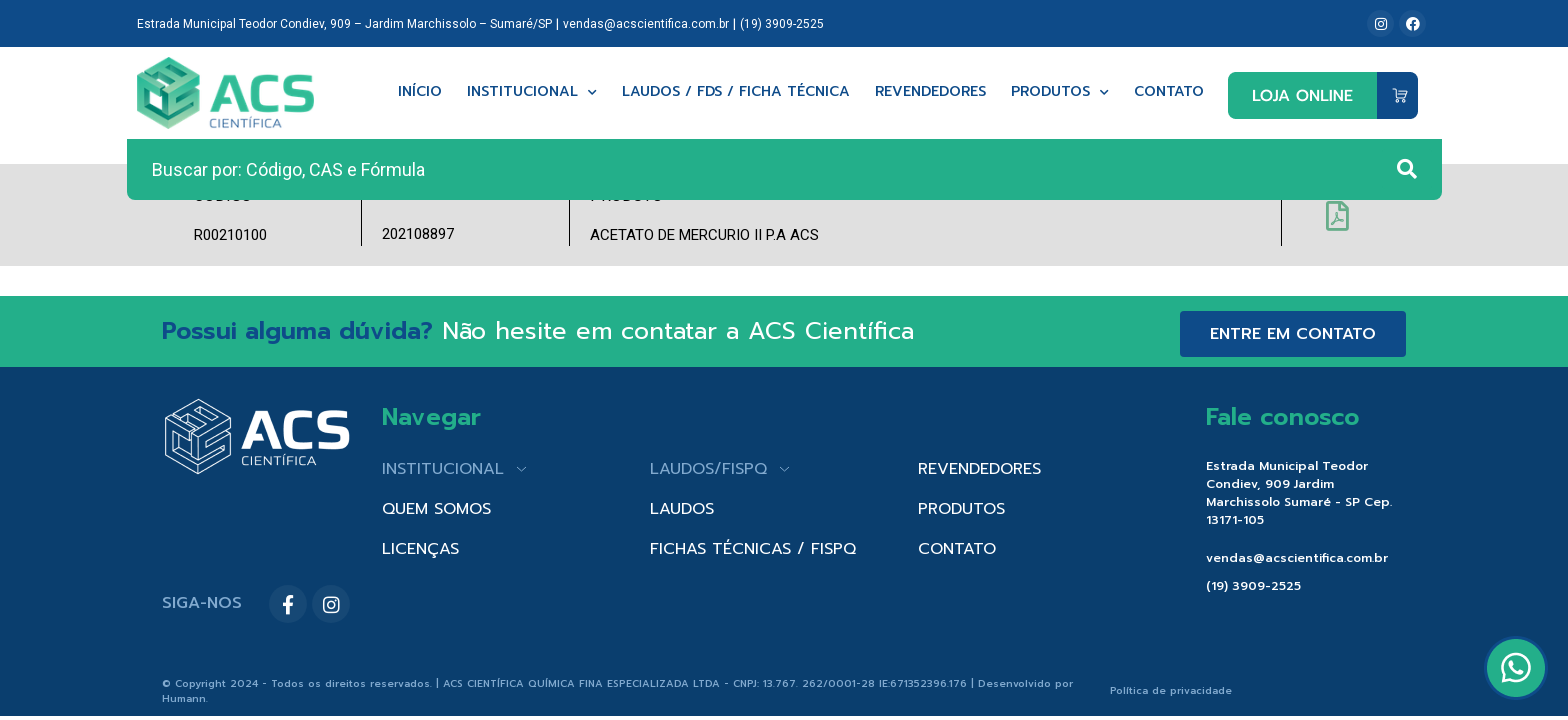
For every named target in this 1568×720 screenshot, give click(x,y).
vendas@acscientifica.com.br (646, 24)
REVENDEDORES (979, 469)
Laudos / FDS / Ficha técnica (736, 92)
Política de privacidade (1171, 690)
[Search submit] (1407, 169)
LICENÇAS (420, 549)
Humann (184, 698)
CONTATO (957, 549)
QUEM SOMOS (436, 509)
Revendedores (930, 92)
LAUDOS (682, 509)
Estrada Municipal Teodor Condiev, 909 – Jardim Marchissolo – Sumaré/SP (344, 24)
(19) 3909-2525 (782, 24)
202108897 (418, 234)
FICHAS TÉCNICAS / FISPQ (753, 549)
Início (420, 92)
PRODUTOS (961, 509)
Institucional (532, 92)
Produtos (1060, 92)
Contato (1169, 92)
